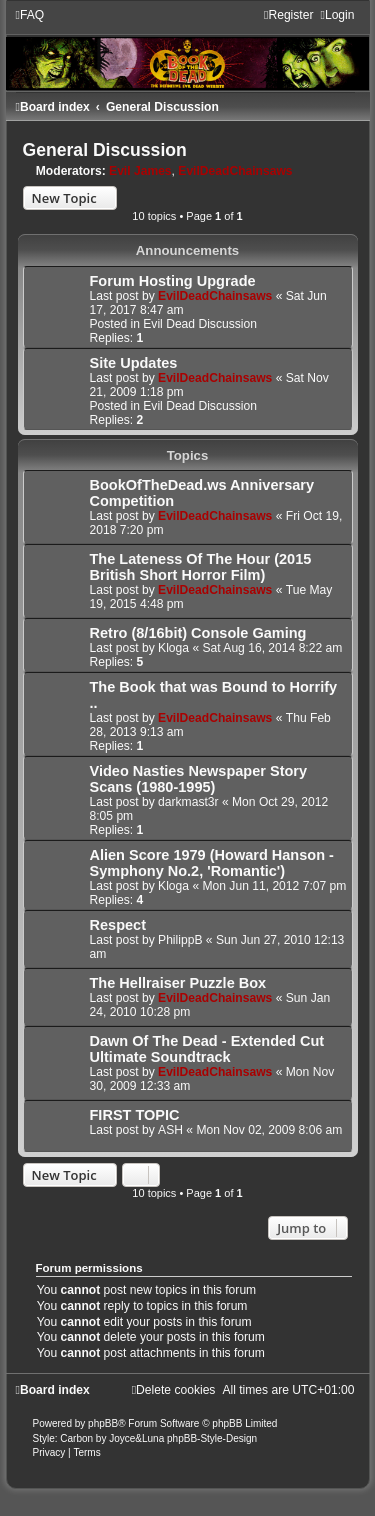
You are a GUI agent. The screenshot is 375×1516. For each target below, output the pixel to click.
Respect (118, 925)
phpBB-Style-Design (212, 1438)
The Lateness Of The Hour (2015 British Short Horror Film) (201, 567)
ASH (170, 1130)
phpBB (103, 1423)
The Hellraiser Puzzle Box (178, 983)
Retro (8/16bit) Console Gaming (198, 633)
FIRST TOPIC (135, 1115)
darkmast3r (188, 802)
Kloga (173, 648)
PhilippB (180, 940)
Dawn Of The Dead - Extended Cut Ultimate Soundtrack (207, 1049)
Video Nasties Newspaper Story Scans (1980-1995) (199, 779)
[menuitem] (30, 15)
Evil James (140, 171)
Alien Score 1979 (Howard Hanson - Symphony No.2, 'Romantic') (212, 863)
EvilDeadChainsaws (235, 171)
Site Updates (134, 363)
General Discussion (105, 150)
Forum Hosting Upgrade (173, 281)
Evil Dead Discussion (200, 324)
